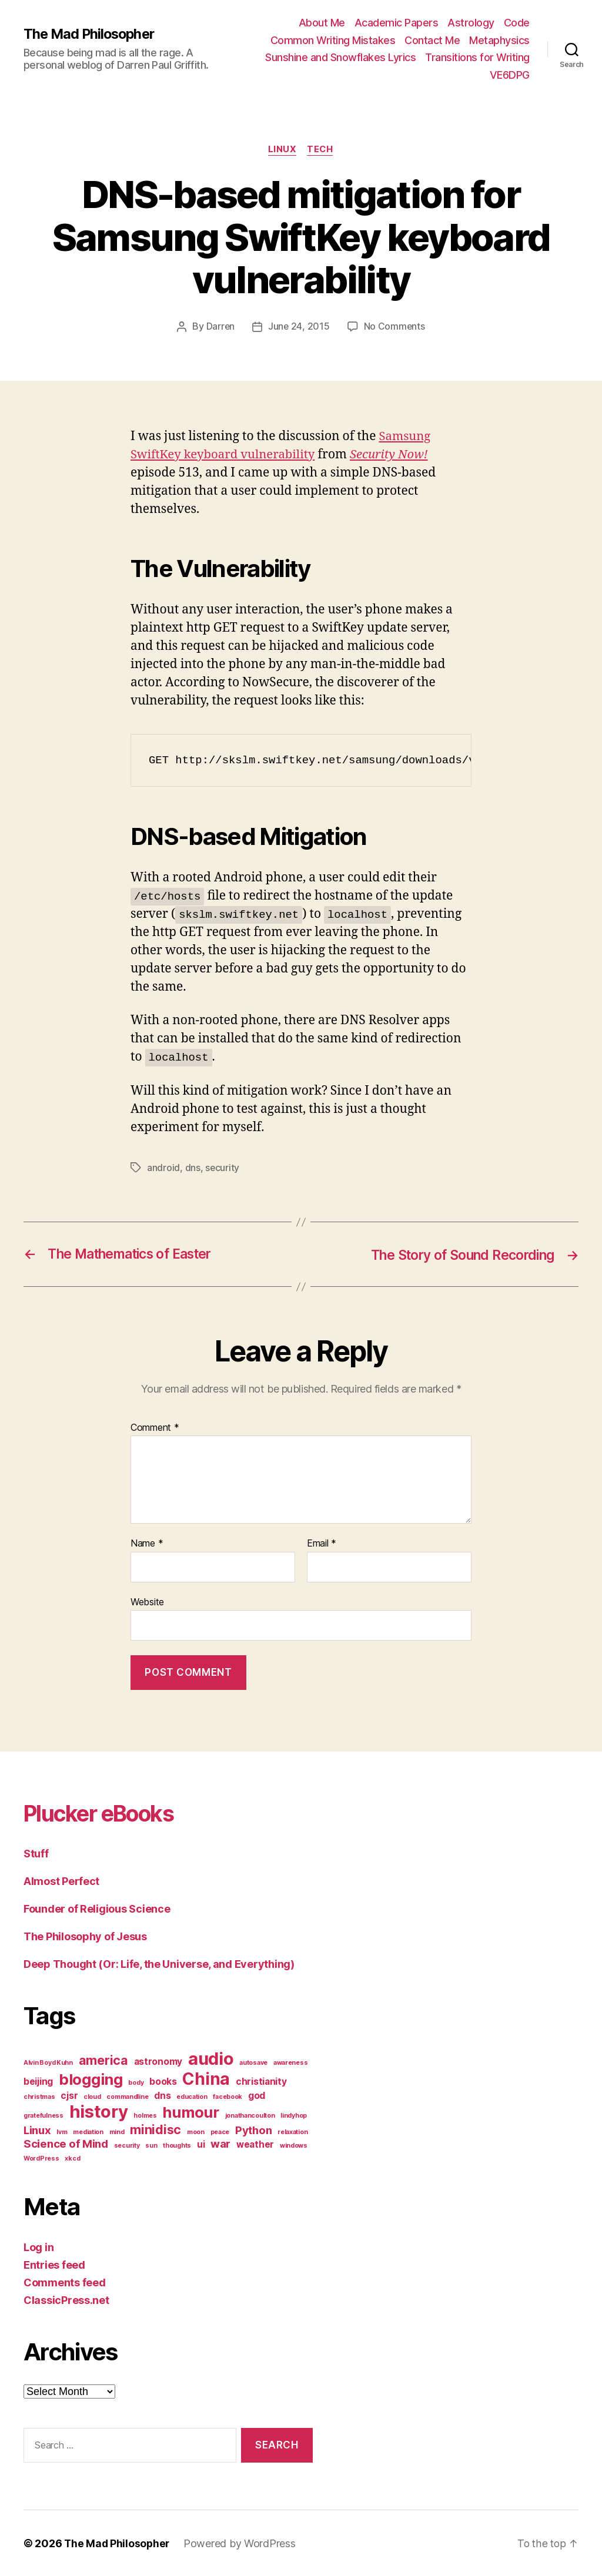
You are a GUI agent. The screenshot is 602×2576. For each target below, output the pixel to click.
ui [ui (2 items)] (201, 2144)
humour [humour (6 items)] (190, 2112)
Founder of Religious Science (97, 1909)
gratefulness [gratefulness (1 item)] (43, 2115)
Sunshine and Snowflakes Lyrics (340, 57)
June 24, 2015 (299, 327)
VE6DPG (510, 75)
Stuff (36, 1853)
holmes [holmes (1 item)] (144, 2115)
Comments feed (65, 2282)
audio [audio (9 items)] (211, 2058)
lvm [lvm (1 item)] (61, 2132)
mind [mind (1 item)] (117, 2132)
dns (192, 1167)
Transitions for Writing (477, 57)
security (222, 1167)
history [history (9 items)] (98, 2111)
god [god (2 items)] (256, 2095)
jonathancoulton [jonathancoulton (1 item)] (250, 2115)
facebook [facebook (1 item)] (227, 2097)
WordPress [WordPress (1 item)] (41, 2158)
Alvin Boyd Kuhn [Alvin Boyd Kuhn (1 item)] (48, 2063)
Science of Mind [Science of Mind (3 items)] (66, 2144)
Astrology (470, 22)
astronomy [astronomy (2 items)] (158, 2061)
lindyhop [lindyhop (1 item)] (293, 2115)
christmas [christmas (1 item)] (39, 2097)
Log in (38, 2247)
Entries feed (54, 2265)
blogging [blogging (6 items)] (91, 2079)
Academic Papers (396, 22)
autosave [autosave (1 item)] (253, 2063)
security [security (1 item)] (127, 2145)
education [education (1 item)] (192, 2097)
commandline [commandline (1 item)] (127, 2097)
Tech (321, 150)
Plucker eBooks (106, 1813)
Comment (155, 1427)
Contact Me (432, 40)
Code (517, 22)
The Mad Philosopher (91, 33)
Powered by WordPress (242, 2543)
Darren (219, 327)
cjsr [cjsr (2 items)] (69, 2095)
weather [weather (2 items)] (255, 2144)
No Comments (395, 327)
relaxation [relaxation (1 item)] (292, 2132)
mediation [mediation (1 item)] (88, 2132)
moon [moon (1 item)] (196, 2132)
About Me (322, 22)
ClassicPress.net (66, 2300)
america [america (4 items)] (103, 2060)
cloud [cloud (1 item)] (92, 2097)
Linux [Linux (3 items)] (37, 2130)
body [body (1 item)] (135, 2083)
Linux (281, 150)
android (163, 1167)
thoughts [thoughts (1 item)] (177, 2145)
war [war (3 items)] (220, 2144)
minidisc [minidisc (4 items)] (155, 2129)
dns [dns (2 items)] (162, 2095)
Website (147, 1602)
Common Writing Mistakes (333, 40)
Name (147, 1543)
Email (321, 1543)
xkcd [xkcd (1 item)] (72, 2158)
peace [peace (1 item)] (220, 2132)
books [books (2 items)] (163, 2081)
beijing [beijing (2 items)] (38, 2081)
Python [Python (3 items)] (253, 2130)
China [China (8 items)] (206, 2079)
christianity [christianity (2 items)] (261, 2081)
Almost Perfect (61, 1881)
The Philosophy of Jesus (85, 1936)
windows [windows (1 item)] (293, 2145)
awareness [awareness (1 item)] (290, 2063)
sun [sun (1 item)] (151, 2145)
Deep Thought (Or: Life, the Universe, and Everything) (159, 1964)
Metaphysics (499, 40)
